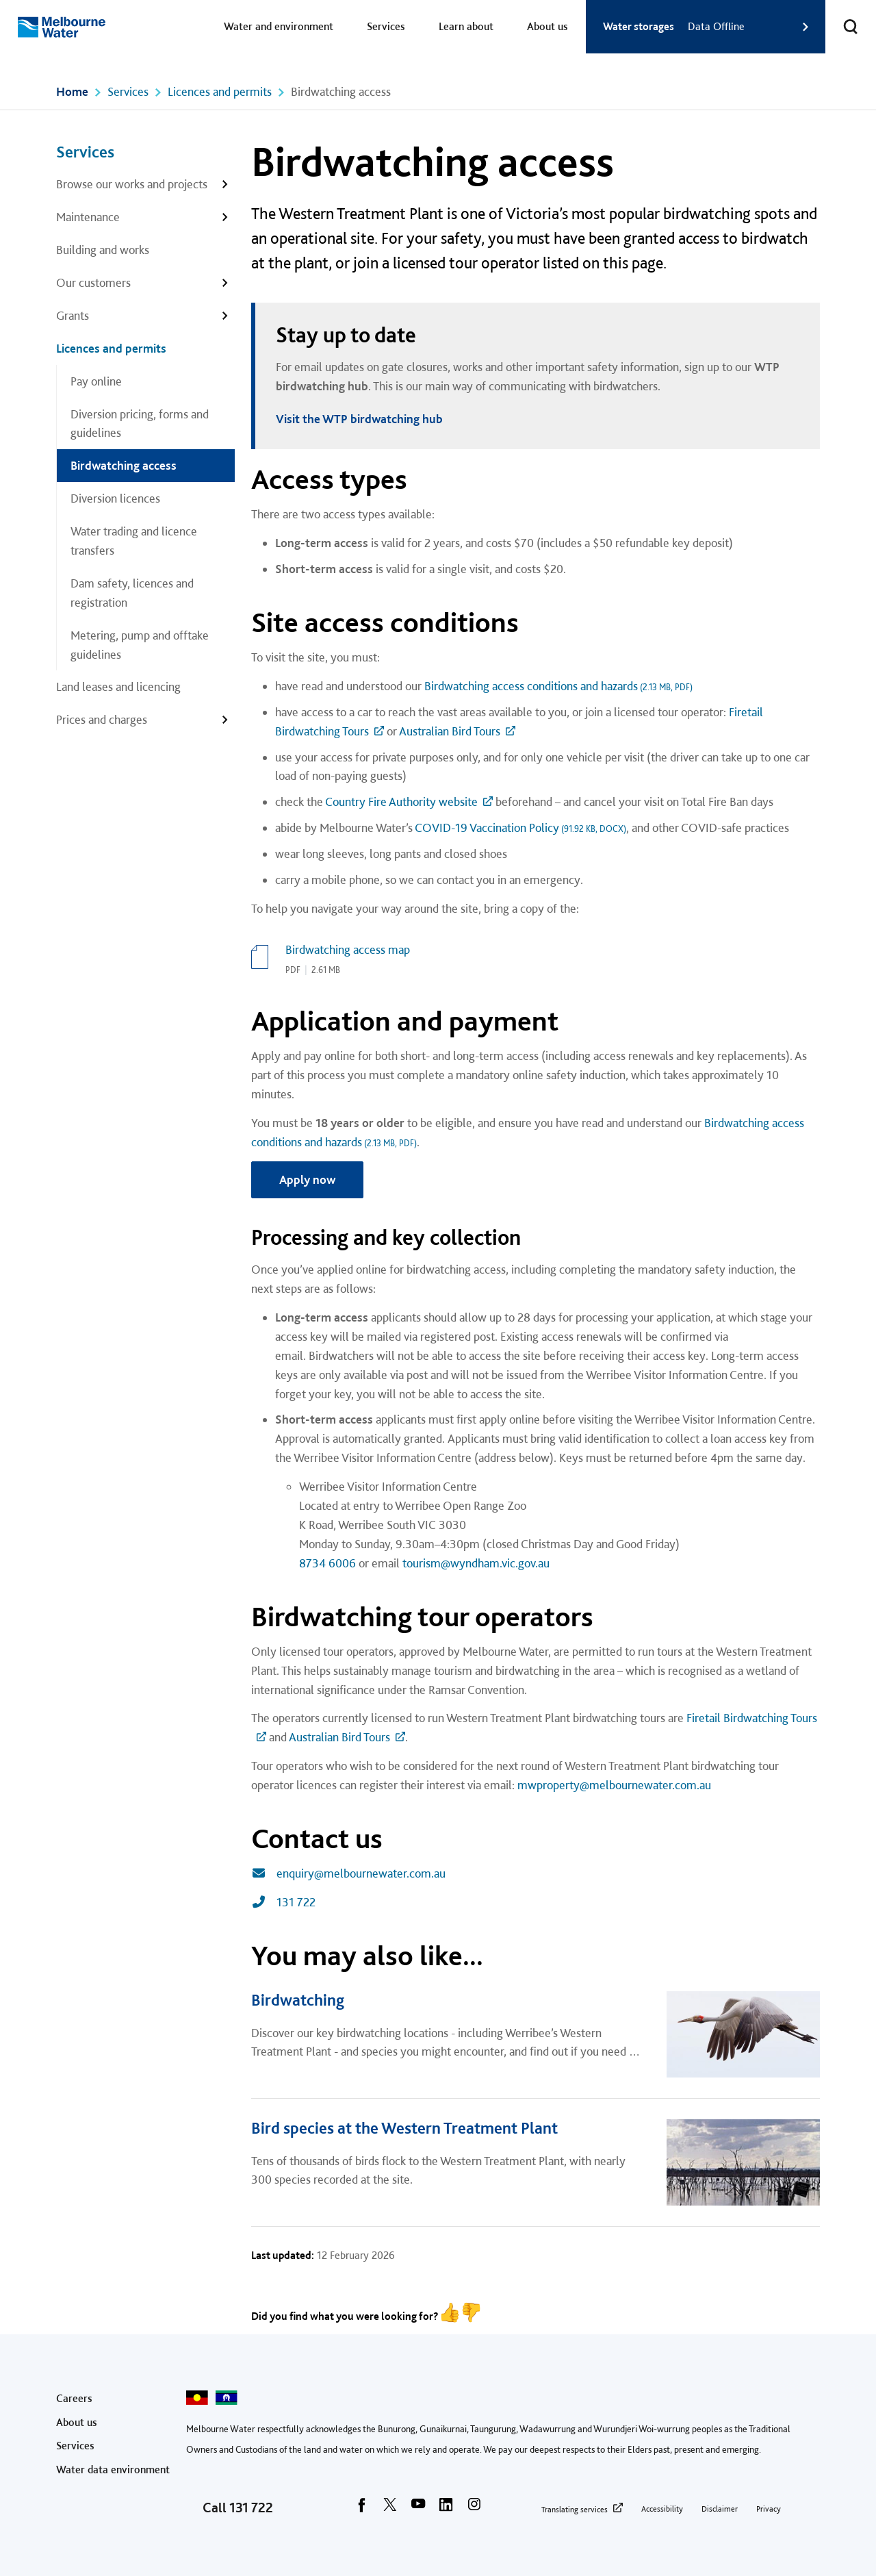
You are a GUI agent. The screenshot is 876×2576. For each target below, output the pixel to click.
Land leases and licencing (118, 686)
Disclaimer (719, 2509)
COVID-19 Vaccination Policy (520, 827)
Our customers (93, 282)
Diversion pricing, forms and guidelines (139, 423)
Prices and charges (101, 719)
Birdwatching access (123, 465)
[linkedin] (446, 2509)
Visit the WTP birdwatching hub (359, 419)
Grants (72, 315)
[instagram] (474, 2509)
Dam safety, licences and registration (132, 592)
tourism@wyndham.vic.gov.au (476, 1563)
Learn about (466, 26)
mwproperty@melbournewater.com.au (614, 1785)
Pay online (96, 381)
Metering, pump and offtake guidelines (139, 644)
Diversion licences (115, 498)
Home (72, 91)
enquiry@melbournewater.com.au (348, 1873)
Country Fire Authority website (401, 801)
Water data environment (113, 2469)
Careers (74, 2398)
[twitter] (390, 2509)
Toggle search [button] (841, 18)
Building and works (102, 249)
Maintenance (88, 217)
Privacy (768, 2509)
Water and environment (278, 26)
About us (547, 26)
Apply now (307, 1179)
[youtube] (418, 2509)
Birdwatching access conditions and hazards (558, 686)
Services (386, 26)
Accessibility (662, 2509)
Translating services (574, 2509)
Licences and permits (220, 91)
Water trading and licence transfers (133, 540)
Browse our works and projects (131, 184)
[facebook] (362, 2509)
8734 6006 (327, 1563)
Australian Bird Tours (449, 731)
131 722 (283, 1902)
